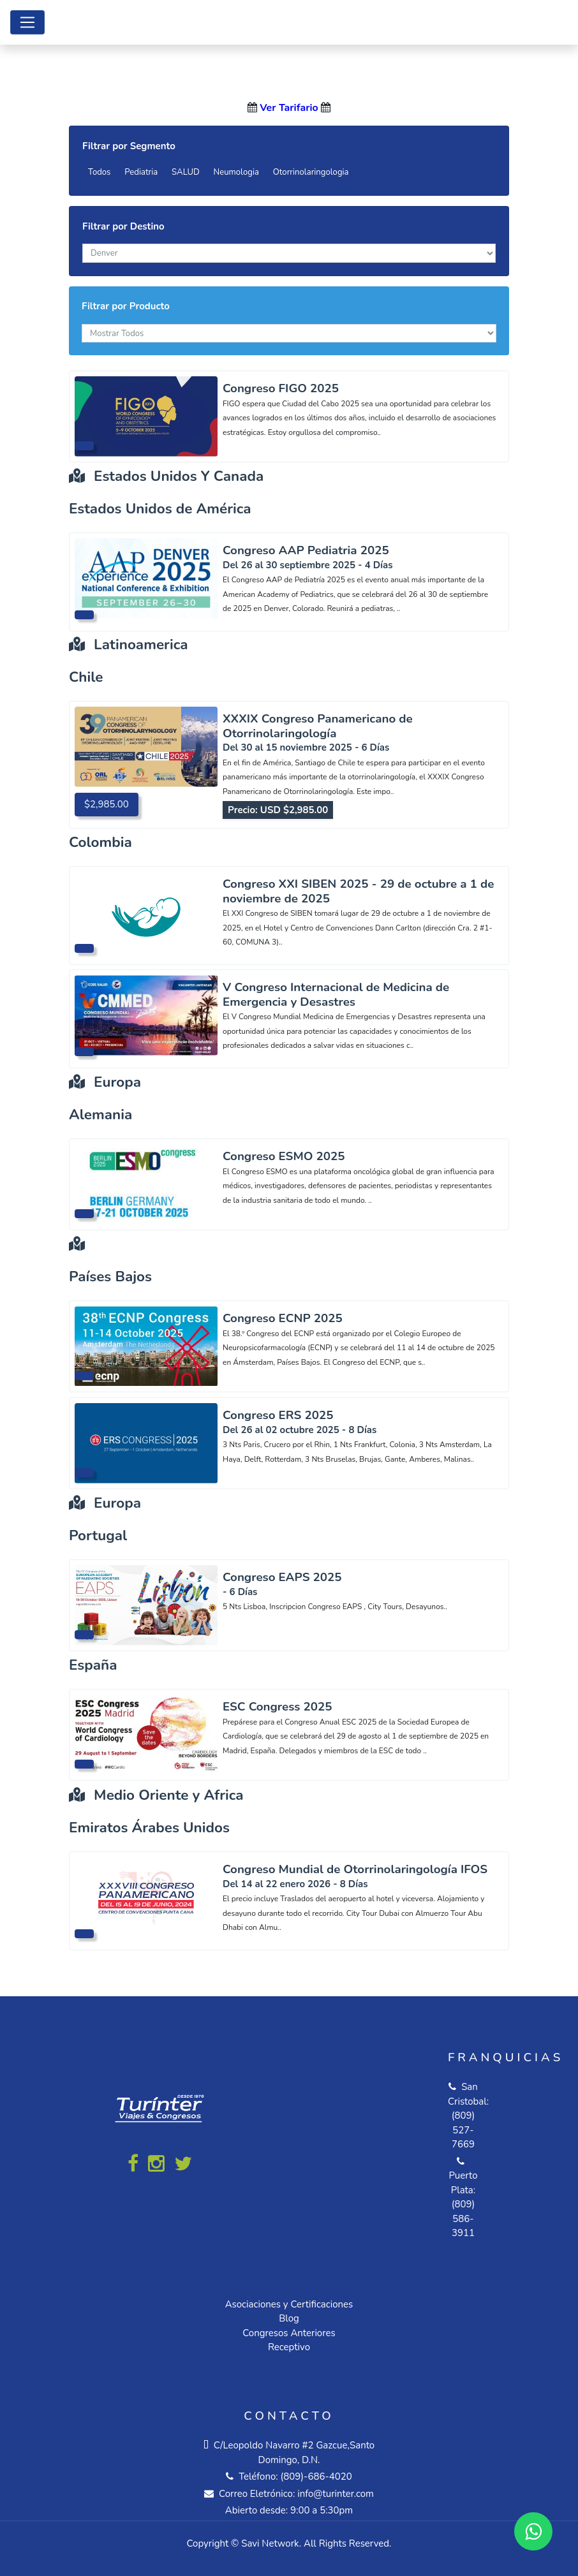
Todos (99, 172)
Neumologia (236, 172)
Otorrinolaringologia (311, 172)
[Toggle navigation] (27, 22)
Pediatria (141, 172)
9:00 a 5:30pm (321, 2510)
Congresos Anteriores (288, 2333)
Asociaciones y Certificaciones (289, 2304)
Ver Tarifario (289, 108)
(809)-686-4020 (316, 2476)
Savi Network (270, 2543)
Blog (289, 2318)
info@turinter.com (334, 2493)
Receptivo (289, 2347)
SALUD (186, 172)
